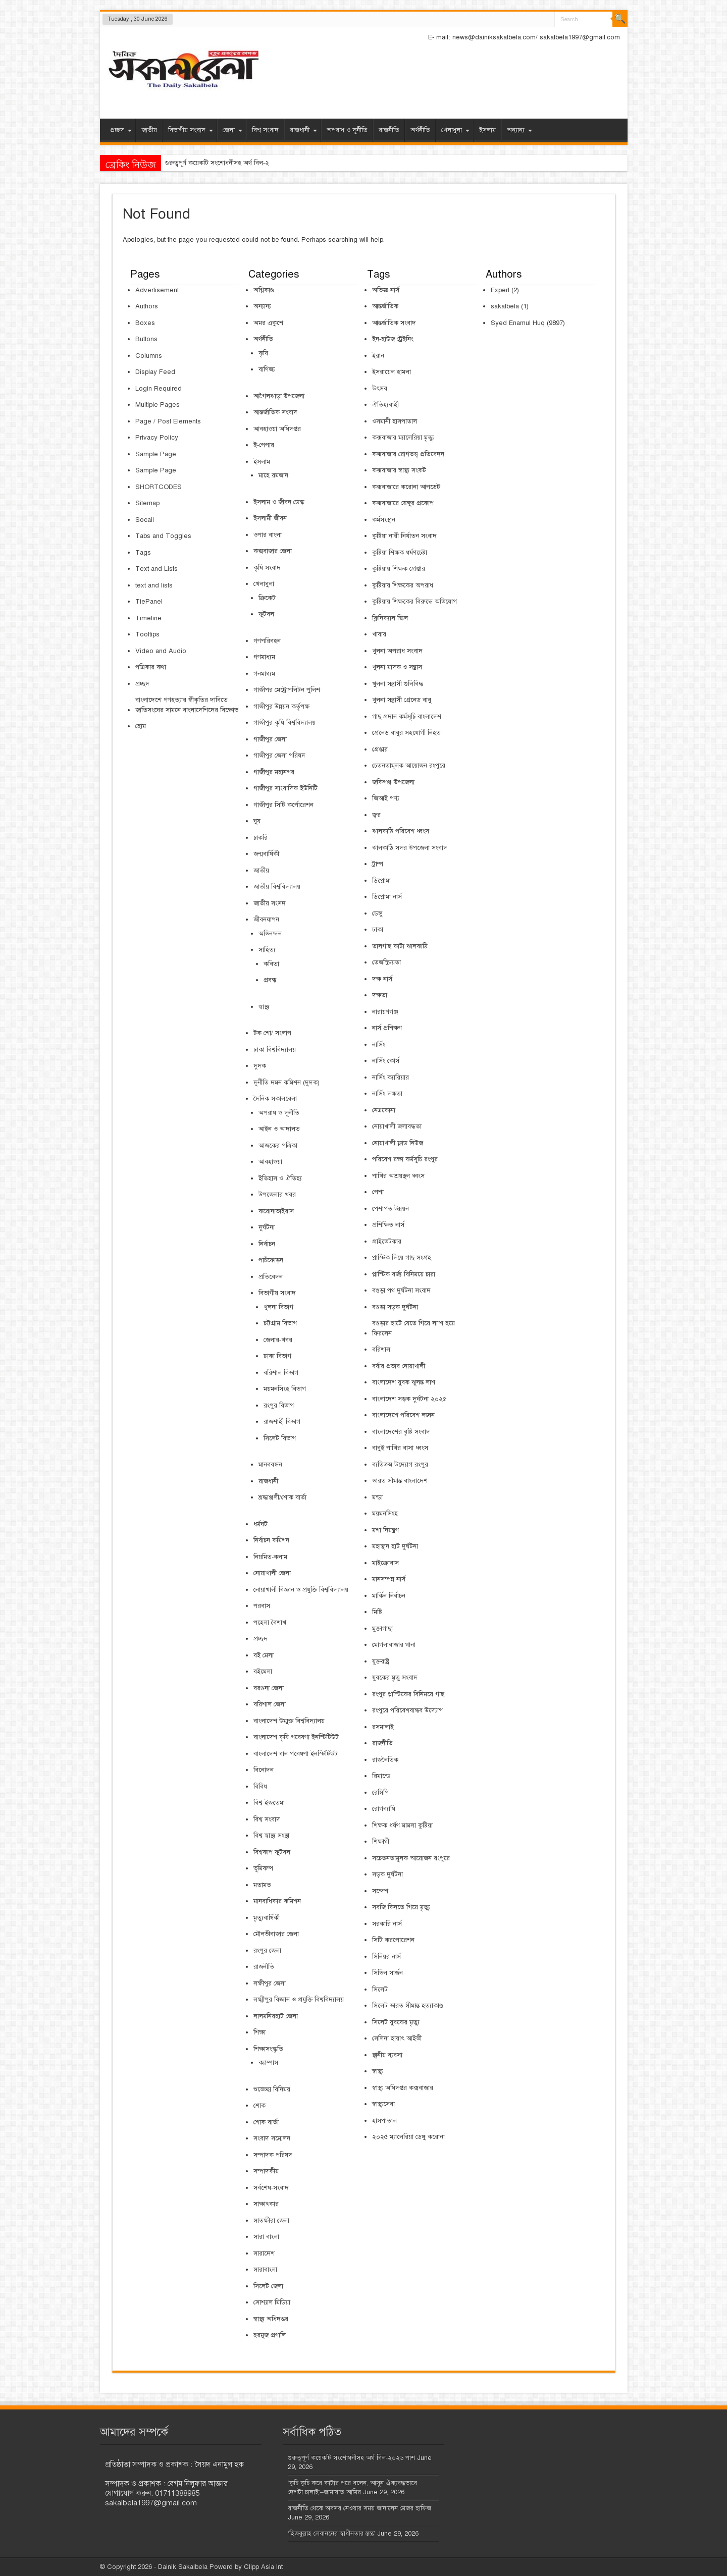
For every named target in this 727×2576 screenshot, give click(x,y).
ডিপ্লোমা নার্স (387, 897)
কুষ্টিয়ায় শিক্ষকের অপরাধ (402, 585)
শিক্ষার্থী (380, 1842)
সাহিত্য (267, 950)
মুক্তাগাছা (382, 1629)
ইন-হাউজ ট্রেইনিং (392, 339)
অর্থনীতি (420, 130)
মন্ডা (377, 1497)
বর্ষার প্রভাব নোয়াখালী (398, 1366)
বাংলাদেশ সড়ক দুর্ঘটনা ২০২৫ (409, 1399)
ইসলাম (487, 130)
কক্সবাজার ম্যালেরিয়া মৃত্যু (403, 438)
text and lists (154, 585)
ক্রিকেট (267, 598)
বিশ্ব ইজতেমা (269, 1803)
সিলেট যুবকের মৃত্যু (396, 2022)
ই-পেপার (263, 445)
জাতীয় (149, 130)
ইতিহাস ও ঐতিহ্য (280, 1178)
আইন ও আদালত (279, 1129)
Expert (500, 290)
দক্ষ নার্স (382, 979)
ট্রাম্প (377, 864)
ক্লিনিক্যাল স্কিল (390, 618)
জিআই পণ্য (385, 798)
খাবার (379, 634)
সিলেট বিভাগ (280, 1438)
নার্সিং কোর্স (385, 1061)
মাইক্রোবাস (385, 1563)
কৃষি (263, 353)
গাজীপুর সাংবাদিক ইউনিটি (285, 788)
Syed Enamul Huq (518, 323)
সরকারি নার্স (387, 1924)
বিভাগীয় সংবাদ (190, 130)
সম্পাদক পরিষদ (272, 2155)
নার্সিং (378, 1045)
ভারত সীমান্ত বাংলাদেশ (400, 1481)
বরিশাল (381, 1350)
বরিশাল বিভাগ (281, 1373)
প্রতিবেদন (270, 1277)
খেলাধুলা (455, 130)
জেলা (232, 130)
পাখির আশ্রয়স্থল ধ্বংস (398, 1176)
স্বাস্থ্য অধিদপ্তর (270, 2319)
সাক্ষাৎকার (266, 2204)
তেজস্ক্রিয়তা (386, 962)
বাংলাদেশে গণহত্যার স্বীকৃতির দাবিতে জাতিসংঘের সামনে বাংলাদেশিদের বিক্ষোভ (186, 705)
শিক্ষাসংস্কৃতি (268, 2049)
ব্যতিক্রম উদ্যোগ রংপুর (400, 1465)
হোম (140, 726)
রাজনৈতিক (385, 1760)
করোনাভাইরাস (276, 1211)
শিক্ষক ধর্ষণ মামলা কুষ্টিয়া (402, 1825)
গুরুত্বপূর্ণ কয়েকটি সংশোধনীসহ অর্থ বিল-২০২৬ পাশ (351, 2458)
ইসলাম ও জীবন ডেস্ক (278, 502)
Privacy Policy (156, 438)
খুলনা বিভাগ (278, 1307)
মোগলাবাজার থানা (394, 1645)
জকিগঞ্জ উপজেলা (393, 782)
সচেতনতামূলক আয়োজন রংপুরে (411, 1858)
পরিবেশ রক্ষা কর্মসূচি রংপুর (405, 1159)
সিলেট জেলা (268, 2286)
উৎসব (379, 389)
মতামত (262, 1885)
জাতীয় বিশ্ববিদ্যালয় (276, 887)
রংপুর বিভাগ (279, 1406)
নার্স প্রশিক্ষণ (387, 1028)
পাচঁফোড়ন (270, 1260)
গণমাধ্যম (264, 657)
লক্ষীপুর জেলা (269, 1983)
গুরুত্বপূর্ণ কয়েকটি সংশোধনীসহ (203, 163)
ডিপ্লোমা (381, 881)
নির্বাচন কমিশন (271, 1540)
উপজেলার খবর (277, 1195)
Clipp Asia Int (263, 2567)
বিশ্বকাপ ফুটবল (271, 1852)
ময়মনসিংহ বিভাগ (285, 1389)
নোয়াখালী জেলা (272, 1573)
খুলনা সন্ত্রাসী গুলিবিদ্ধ (397, 684)
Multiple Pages (157, 405)
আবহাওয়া (270, 1162)
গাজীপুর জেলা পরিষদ (279, 756)
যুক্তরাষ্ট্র (380, 1661)
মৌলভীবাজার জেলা (276, 1934)
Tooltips (147, 634)
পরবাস (261, 1606)
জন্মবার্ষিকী (266, 854)
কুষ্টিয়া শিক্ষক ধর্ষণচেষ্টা (399, 553)
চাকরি (260, 838)
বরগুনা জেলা (268, 1688)
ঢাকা (377, 930)
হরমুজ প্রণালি (269, 2335)
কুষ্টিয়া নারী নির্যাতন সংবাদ (404, 536)
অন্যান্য (519, 130)
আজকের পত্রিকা (277, 1146)
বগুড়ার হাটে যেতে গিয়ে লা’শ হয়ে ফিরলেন (413, 1328)
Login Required (158, 389)
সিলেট (380, 1989)
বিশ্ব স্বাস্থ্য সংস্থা (271, 1836)
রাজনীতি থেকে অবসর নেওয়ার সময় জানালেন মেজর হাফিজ (359, 2508)
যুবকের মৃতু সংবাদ (395, 1678)
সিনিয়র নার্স (386, 1957)
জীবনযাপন (266, 920)
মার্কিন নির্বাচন (388, 1596)
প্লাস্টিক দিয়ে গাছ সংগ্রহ (401, 1258)
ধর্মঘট (260, 1524)
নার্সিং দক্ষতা (387, 1094)
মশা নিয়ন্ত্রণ (385, 1530)
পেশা (378, 1192)
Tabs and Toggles (163, 536)
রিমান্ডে (381, 1776)
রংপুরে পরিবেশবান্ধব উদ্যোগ (407, 1710)
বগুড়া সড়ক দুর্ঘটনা (395, 1307)
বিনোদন (263, 1770)
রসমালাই (383, 1727)
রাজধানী (303, 130)
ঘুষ (257, 821)
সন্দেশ (380, 1891)
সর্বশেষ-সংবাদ (271, 2188)
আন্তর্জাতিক (385, 306)
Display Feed (155, 372)
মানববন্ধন (270, 1465)
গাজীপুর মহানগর (273, 772)
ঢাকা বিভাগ (277, 1356)
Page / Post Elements (168, 421)
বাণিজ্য (266, 369)
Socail (144, 520)
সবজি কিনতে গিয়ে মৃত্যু (401, 1907)
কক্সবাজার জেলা (272, 551)
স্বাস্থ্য (264, 1007)
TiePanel (149, 602)
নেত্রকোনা (383, 1110)
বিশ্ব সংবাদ (265, 130)
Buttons (146, 339)
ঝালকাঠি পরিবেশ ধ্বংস (400, 831)
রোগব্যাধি (383, 1809)
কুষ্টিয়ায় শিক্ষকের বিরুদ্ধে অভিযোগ (414, 602)
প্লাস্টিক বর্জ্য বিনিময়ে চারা (403, 1274)
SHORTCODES (158, 487)
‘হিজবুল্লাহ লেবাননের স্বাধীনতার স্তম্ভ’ (331, 2534)
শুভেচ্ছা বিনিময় (271, 2089)
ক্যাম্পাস (268, 2063)
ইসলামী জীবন (270, 518)
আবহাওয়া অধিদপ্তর (277, 429)
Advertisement (157, 290)
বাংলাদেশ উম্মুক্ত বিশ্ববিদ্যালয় (289, 1721)
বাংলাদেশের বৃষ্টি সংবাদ (401, 1432)
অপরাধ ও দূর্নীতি (347, 130)
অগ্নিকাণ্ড (263, 290)
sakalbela (505, 306)
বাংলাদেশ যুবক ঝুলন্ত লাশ (403, 1382)
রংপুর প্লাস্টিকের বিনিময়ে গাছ (408, 1694)
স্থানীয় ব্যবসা (387, 2055)
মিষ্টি (377, 1612)
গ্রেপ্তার (380, 749)
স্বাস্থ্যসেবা (383, 2104)
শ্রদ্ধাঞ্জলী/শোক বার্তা (282, 1497)
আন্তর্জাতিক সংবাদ (275, 412)
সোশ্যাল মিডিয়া (271, 2302)
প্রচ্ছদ (121, 130)
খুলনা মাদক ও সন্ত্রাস (397, 667)
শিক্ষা (259, 2032)
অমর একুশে (268, 323)
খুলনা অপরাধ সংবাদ (397, 651)
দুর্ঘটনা (266, 1227)
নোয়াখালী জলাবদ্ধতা (397, 1126)
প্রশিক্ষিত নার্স (388, 1225)
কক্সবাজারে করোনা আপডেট (406, 487)
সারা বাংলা (266, 2237)
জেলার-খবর (278, 1340)
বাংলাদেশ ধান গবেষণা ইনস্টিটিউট (295, 1754)
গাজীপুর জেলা (270, 739)
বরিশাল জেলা (269, 1704)
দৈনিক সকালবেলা (275, 1099)
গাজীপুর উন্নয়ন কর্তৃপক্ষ (281, 707)
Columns (148, 356)
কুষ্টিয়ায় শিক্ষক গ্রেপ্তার (398, 569)
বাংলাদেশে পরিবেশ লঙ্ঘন (403, 1415)
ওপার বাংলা (267, 535)
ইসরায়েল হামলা (391, 372)
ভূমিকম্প (263, 1868)
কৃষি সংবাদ (267, 568)
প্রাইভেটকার (386, 1242)
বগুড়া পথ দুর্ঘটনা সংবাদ (401, 1290)
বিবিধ (260, 1787)
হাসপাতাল (384, 2121)
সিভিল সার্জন (387, 1973)
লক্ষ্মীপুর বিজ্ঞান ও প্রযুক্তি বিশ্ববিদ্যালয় (298, 2000)
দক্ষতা (379, 995)
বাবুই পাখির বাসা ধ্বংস (400, 1448)
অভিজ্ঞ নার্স (385, 290)
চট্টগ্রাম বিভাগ (280, 1323)
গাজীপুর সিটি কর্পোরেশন (283, 805)
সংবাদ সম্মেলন (271, 2138)
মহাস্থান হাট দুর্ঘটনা (395, 1546)
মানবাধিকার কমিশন (277, 1901)
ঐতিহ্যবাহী (385, 405)
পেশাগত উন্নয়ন (390, 1209)
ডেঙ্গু (377, 913)
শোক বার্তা (266, 2122)
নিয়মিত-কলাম (270, 1557)
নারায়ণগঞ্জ (385, 1012)
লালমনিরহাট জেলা (275, 2016)
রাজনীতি (389, 130)
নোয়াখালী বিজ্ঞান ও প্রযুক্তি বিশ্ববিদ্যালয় (300, 1590)
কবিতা (271, 964)
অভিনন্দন (270, 934)
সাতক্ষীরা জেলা (271, 2221)
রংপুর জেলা (267, 1951)
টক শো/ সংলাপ (272, 1033)
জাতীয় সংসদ (269, 903)
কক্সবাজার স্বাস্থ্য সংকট (399, 470)
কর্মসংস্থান (383, 520)
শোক (259, 2106)
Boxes (145, 323)
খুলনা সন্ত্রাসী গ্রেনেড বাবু (401, 700)
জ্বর (376, 815)
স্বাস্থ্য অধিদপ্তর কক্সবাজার (402, 2088)
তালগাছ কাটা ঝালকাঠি (400, 946)
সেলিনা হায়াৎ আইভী (397, 2038)
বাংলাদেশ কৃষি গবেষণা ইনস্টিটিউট (296, 1737)
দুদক (259, 1066)
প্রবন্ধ (270, 980)
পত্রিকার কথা (150, 667)
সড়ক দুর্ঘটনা (387, 1874)
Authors (146, 306)
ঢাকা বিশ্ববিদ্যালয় (274, 1050)
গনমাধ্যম (264, 674)
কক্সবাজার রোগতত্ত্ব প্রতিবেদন (408, 454)
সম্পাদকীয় (266, 2171)
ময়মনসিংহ (385, 1514)
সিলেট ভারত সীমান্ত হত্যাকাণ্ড (407, 2006)
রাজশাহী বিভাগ (282, 1422)
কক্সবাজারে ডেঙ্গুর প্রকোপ (403, 503)
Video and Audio (160, 651)
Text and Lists (156, 569)
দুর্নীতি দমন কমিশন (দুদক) (286, 1083)
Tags (143, 553)
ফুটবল (266, 614)
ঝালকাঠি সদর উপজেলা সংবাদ (409, 848)
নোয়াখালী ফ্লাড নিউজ (397, 1143)
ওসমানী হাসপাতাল (394, 421)
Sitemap (147, 503)
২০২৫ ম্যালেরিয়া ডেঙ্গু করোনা (408, 2137)
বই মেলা (263, 1655)
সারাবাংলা (265, 2270)
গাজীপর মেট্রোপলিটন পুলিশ (286, 690)
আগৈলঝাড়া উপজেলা (278, 396)
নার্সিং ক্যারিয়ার (390, 1078)
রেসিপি (380, 1793)
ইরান (378, 356)
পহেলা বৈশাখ (269, 1623)
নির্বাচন (266, 1244)
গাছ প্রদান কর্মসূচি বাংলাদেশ (406, 717)
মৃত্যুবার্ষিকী (266, 1918)
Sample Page (155, 454)
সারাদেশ (264, 2253)
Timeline (148, 618)
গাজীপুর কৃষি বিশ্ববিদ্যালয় (284, 723)
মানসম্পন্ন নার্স (388, 1579)
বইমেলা (262, 1672)
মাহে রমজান (273, 475)
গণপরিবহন (267, 641)
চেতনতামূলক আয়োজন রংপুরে (408, 766)
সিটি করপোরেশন (393, 1940)
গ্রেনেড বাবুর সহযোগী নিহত (406, 733)
